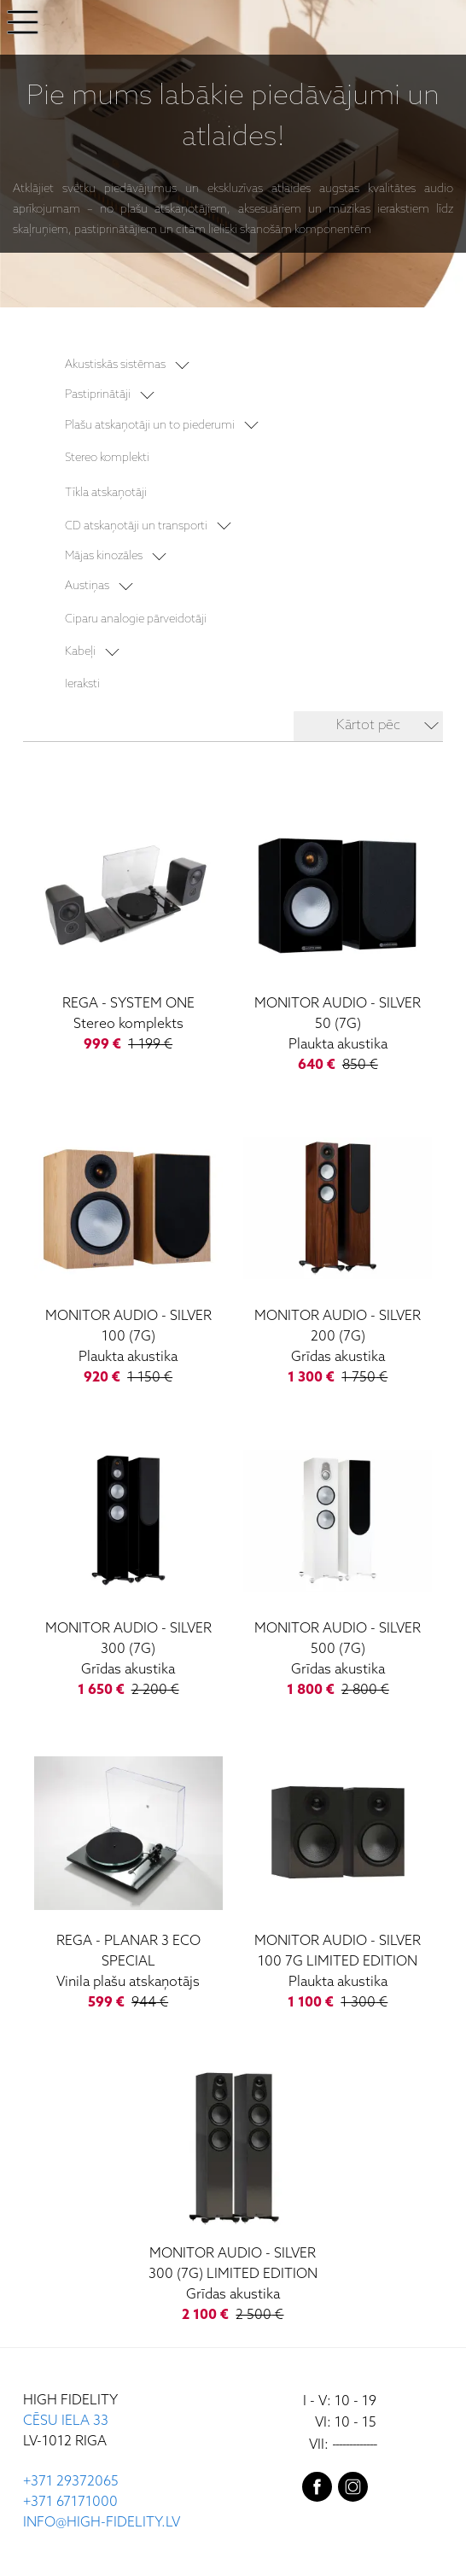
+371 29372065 (71, 2482)
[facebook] (317, 2490)
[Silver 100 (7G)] (128, 1253)
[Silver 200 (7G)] (337, 1253)
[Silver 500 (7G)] (337, 1566)
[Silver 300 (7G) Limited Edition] (232, 2191)
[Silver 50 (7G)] (337, 941)
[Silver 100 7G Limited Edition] (337, 1878)
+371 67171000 (70, 2502)
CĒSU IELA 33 (65, 2421)
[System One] (128, 931)
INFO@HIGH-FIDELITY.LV (101, 2523)
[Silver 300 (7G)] (128, 1566)
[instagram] (353, 2490)
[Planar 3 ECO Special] (128, 1878)
